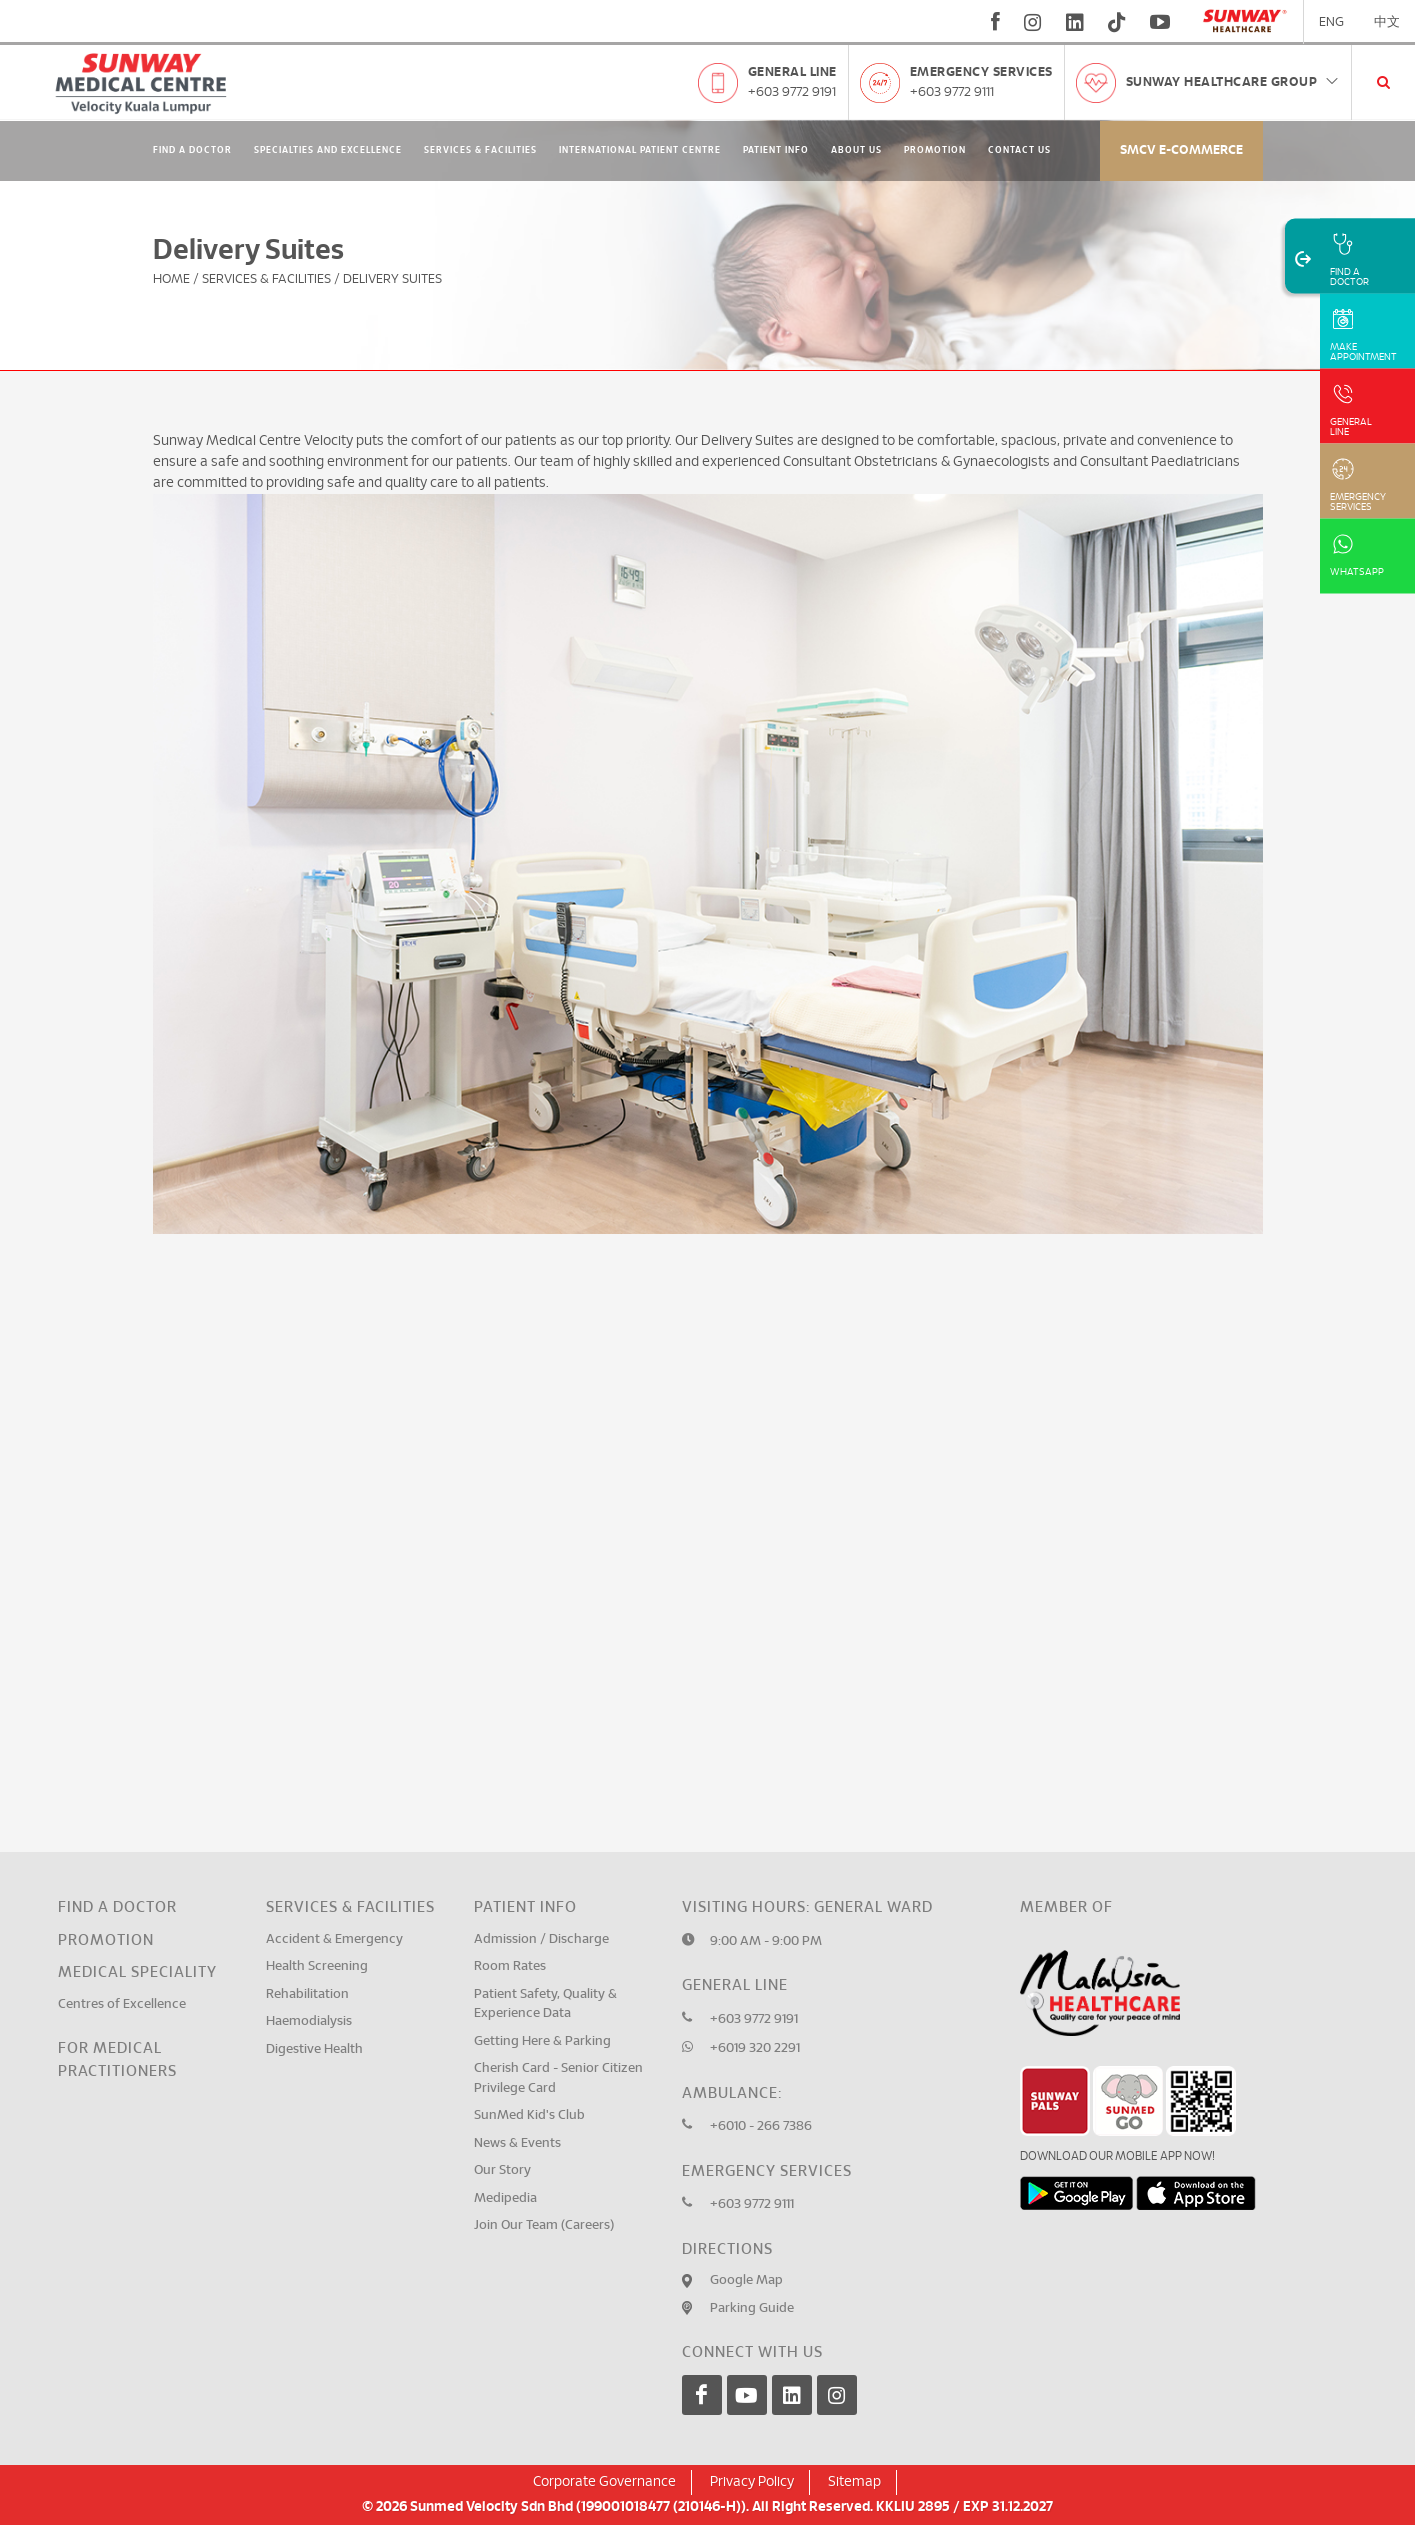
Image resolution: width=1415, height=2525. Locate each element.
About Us (856, 150)
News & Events (517, 2143)
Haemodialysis (309, 2021)
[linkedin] (1075, 22)
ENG (1331, 22)
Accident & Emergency (334, 1939)
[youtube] (1162, 22)
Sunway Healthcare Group (1233, 82)
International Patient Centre (640, 150)
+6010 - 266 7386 (761, 2126)
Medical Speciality (137, 1972)
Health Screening (317, 1966)
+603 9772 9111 (952, 92)
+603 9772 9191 (792, 92)
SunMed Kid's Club (529, 2115)
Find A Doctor (192, 150)
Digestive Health (314, 2049)
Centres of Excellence (122, 2004)
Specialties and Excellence (328, 150)
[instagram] (1033, 22)
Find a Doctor (117, 1907)
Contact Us (1019, 150)
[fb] (995, 22)
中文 (1387, 22)
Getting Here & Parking (542, 2041)
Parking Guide (752, 2308)
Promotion (935, 150)
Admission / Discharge (541, 1939)
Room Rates (510, 1966)
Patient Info (776, 150)
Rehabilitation (307, 1994)
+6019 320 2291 (755, 2048)
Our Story (502, 2170)
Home (171, 279)
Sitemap (854, 2482)
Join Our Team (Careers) (544, 2225)
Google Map (746, 2280)
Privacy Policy (752, 2482)
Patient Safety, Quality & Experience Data (545, 2004)
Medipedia (505, 2198)
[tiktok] (1117, 22)
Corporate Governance (604, 2482)
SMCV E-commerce (1181, 150)
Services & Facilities (480, 150)
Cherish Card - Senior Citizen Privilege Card (558, 2078)
